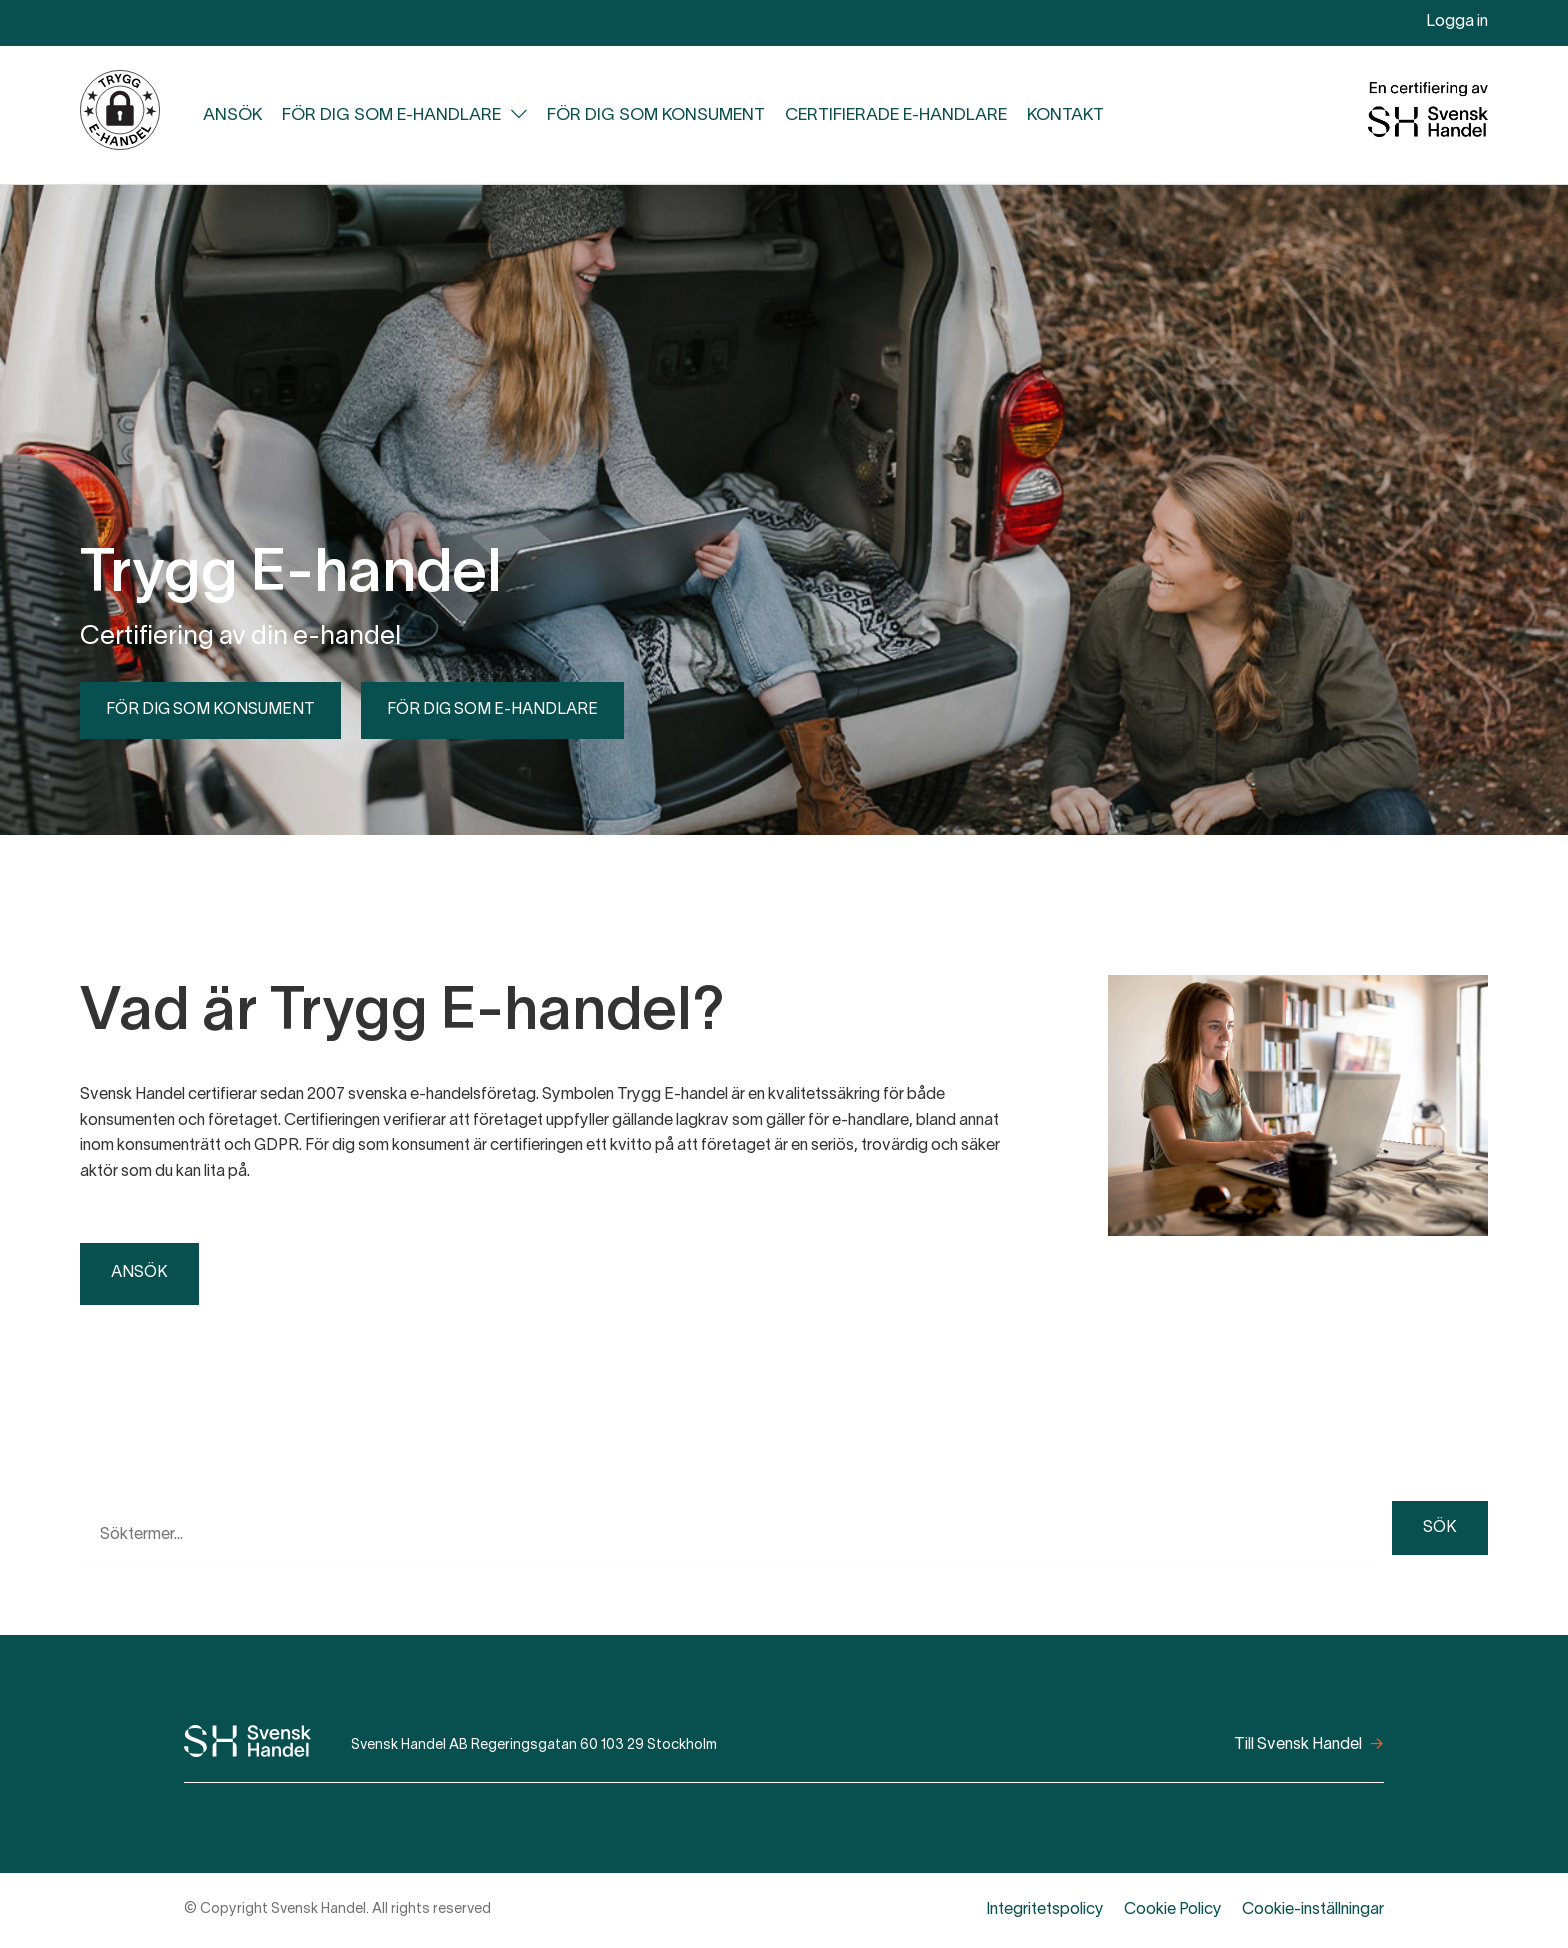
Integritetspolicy (1045, 1910)
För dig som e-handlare (391, 115)
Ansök (232, 115)
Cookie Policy (1173, 1910)
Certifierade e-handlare (896, 115)
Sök (1440, 1528)
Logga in (1457, 22)
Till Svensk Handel (1298, 1745)
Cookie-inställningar (1313, 1910)
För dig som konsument (656, 115)
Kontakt (1065, 115)
